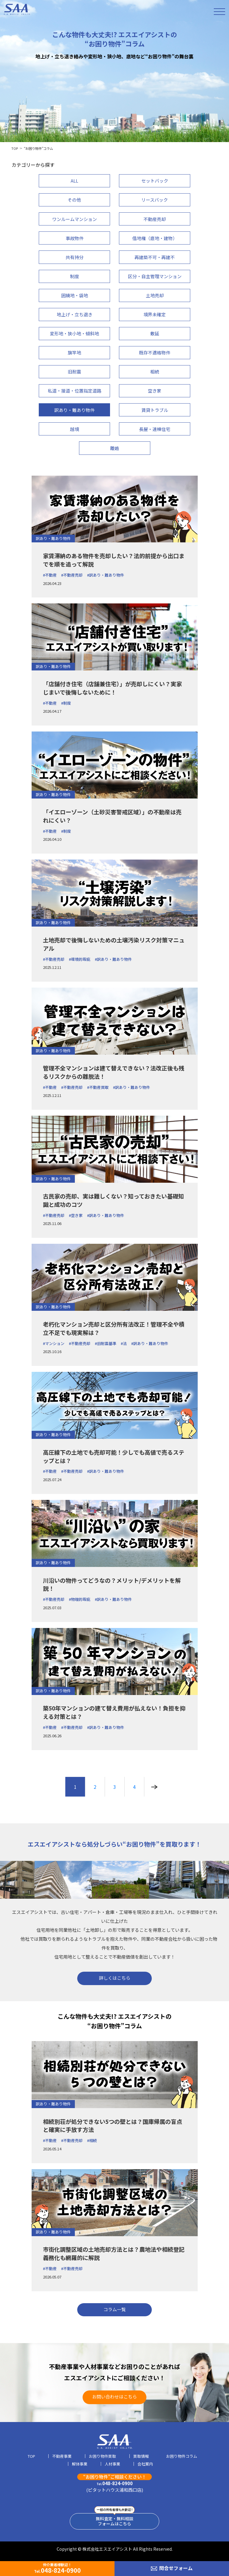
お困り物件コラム (181, 2456)
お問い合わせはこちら (114, 2396)
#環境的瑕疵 (79, 959)
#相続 (92, 2140)
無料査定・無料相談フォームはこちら (114, 2521)
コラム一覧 (114, 2309)
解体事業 (79, 2464)
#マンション (53, 1343)
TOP (14, 148)
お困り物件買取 (102, 2456)
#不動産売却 (72, 575)
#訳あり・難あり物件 (105, 575)
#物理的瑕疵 (79, 1599)
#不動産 (50, 575)
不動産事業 (62, 2456)
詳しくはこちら (114, 1978)
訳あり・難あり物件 (53, 538)
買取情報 (141, 2456)
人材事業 (112, 2464)
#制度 (66, 703)
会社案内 (145, 2464)
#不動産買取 (98, 1087)
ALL (74, 181)
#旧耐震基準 (105, 1343)
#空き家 (76, 1215)
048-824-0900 (115, 2483)
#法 (124, 1343)
